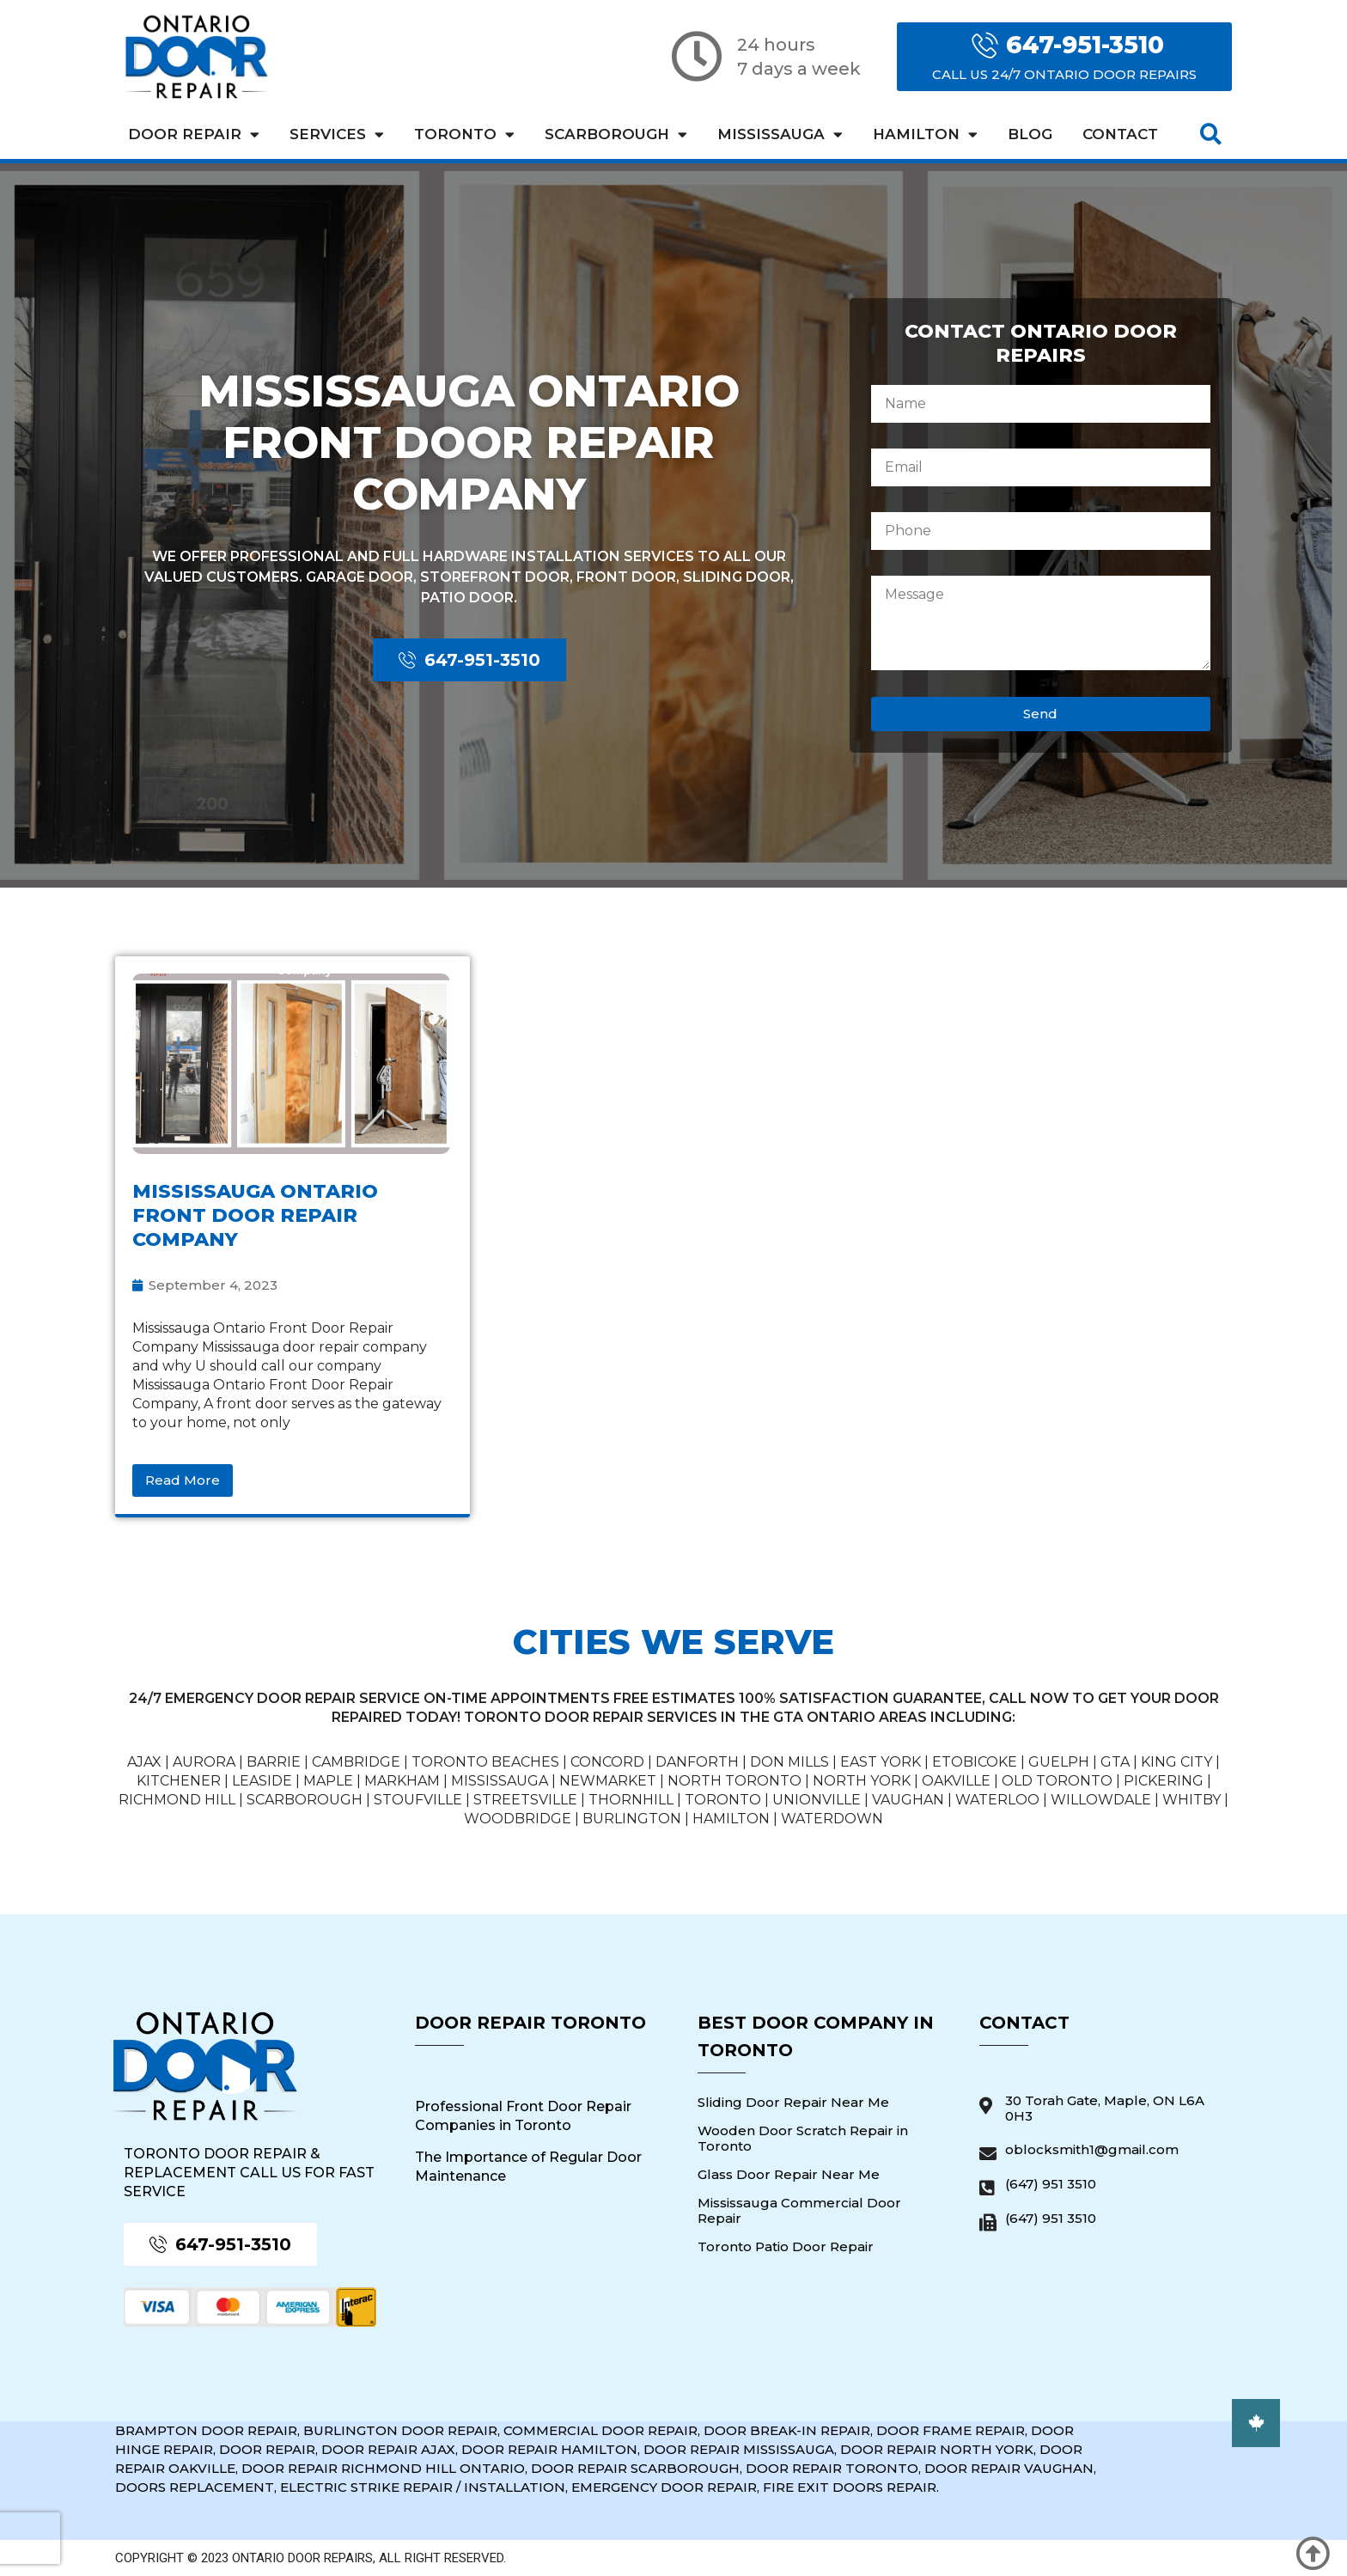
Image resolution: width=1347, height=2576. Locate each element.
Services (337, 134)
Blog (1030, 134)
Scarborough (616, 134)
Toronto (464, 134)
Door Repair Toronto (530, 2022)
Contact (1120, 134)
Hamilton (925, 134)
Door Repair (193, 134)
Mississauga (780, 134)
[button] (1211, 134)
